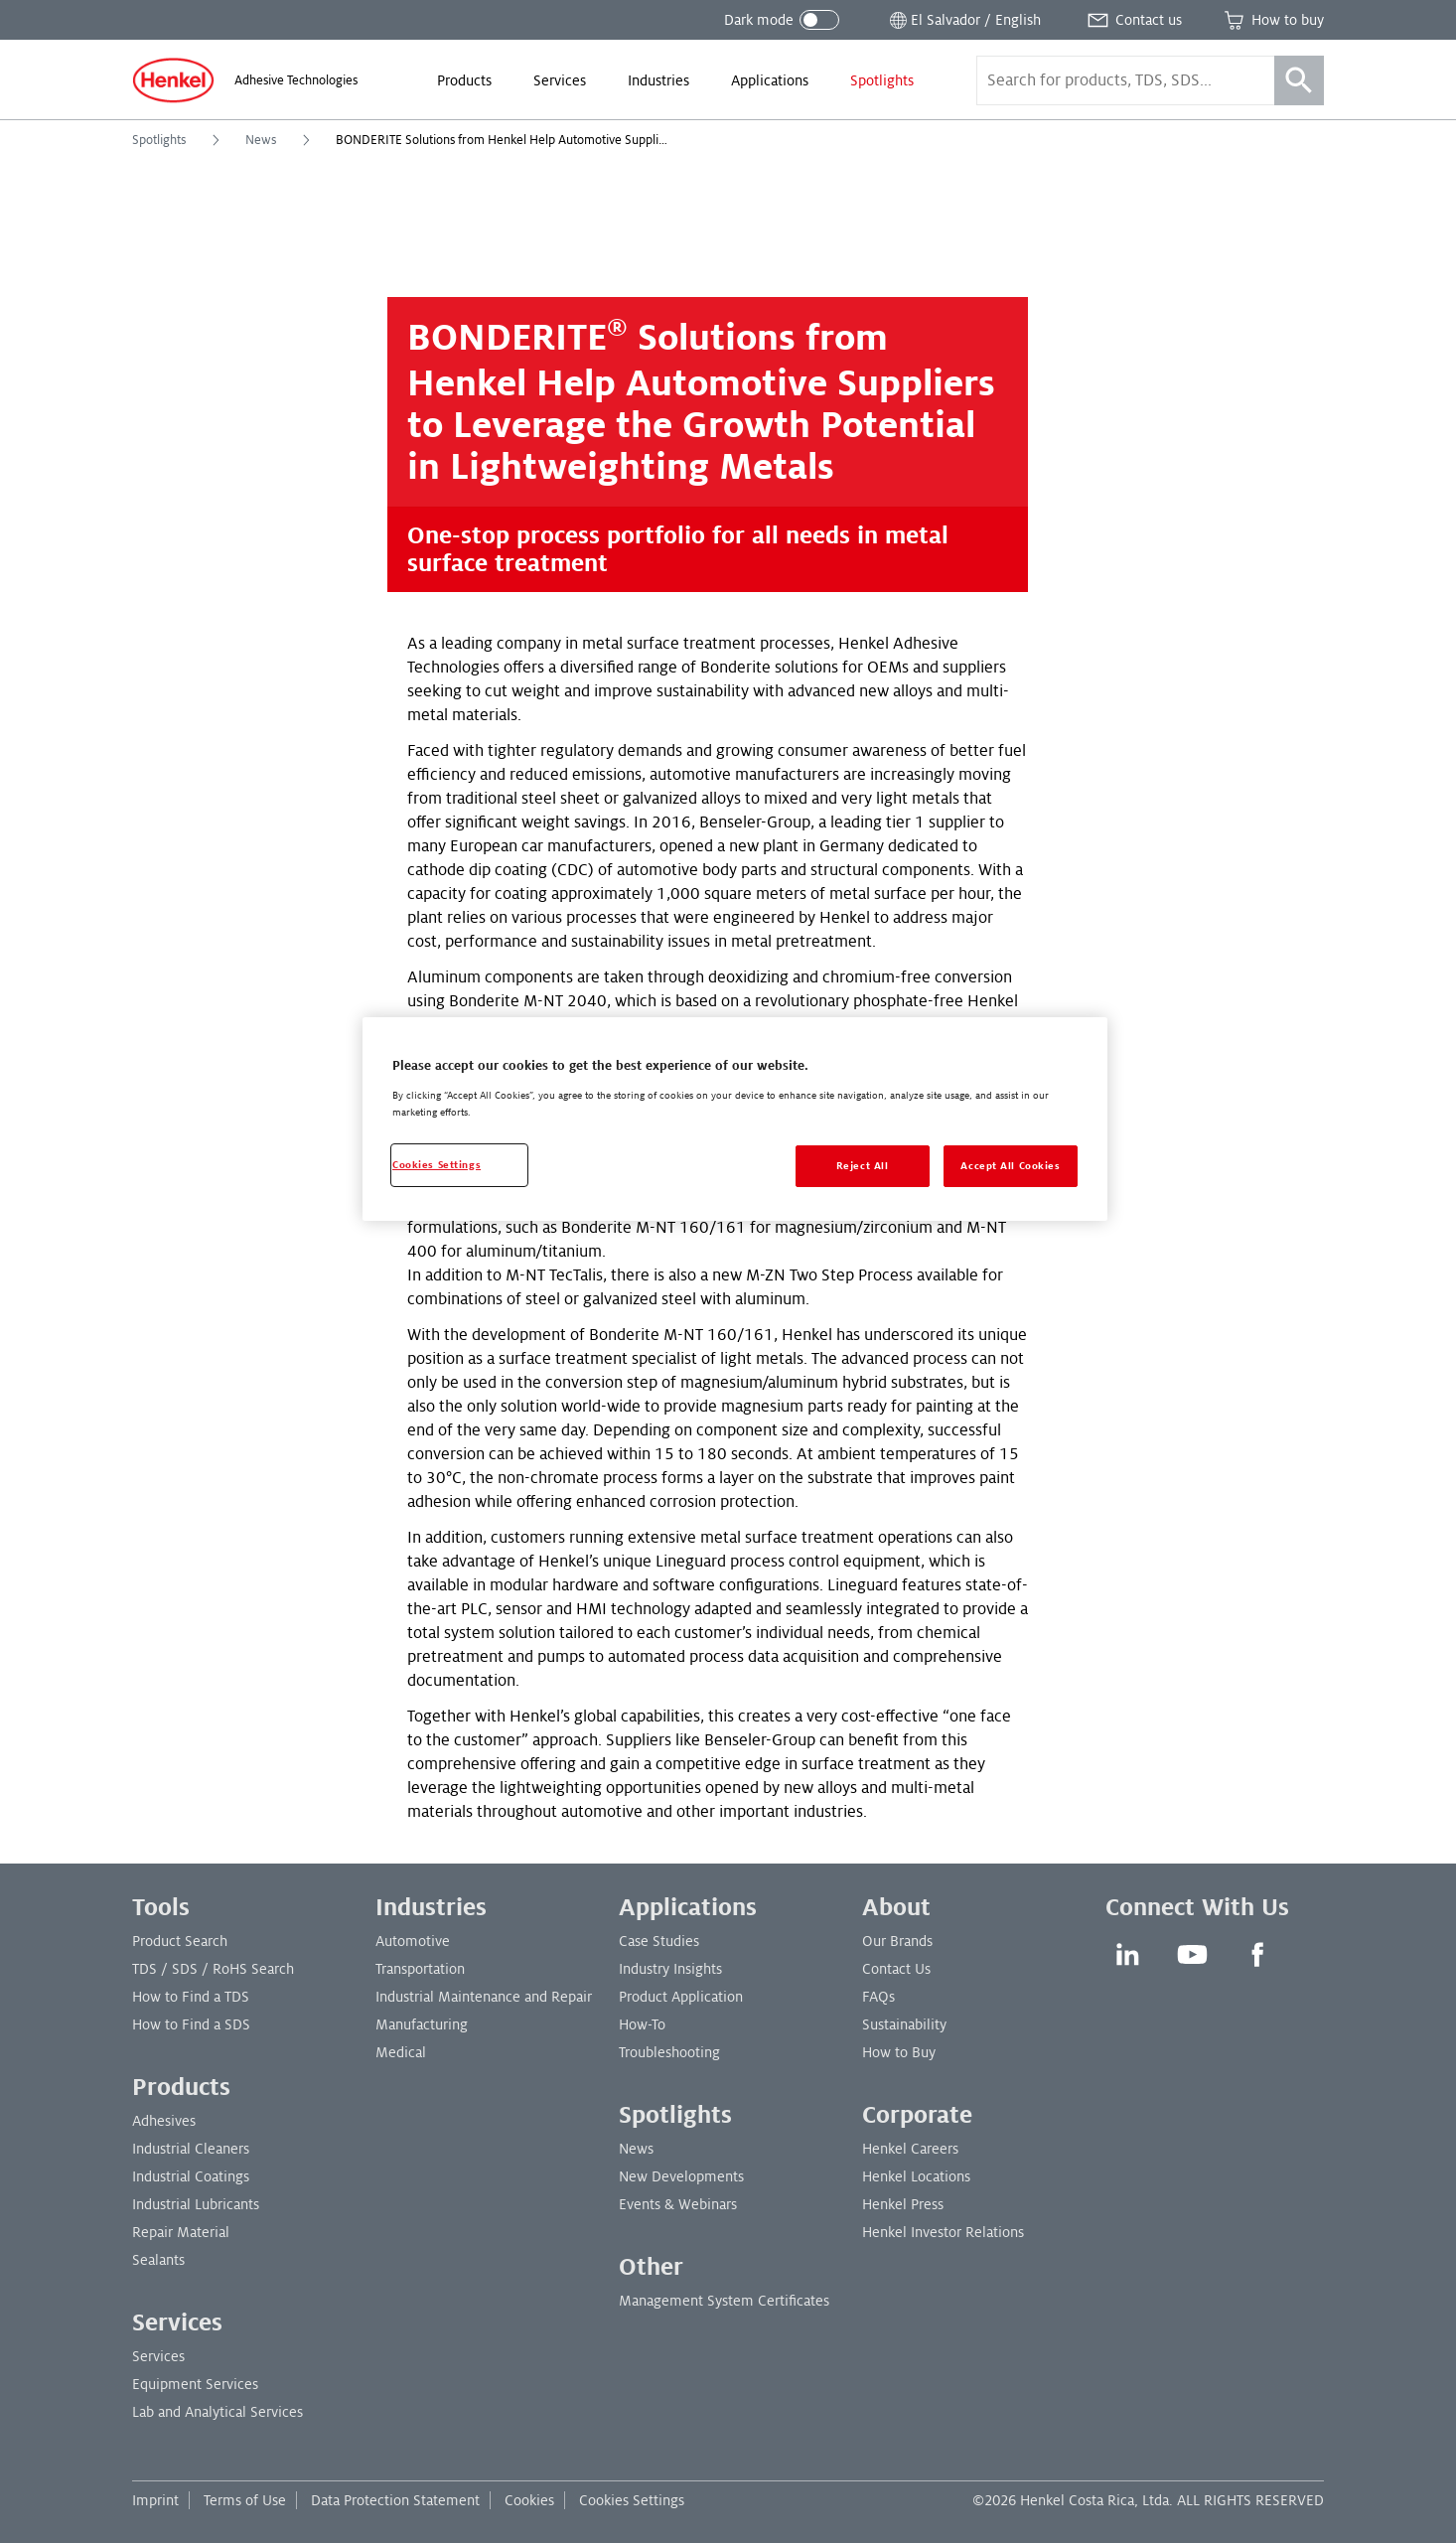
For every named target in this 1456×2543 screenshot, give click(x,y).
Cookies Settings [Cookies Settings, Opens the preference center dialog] (436, 1164)
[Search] (1299, 80)
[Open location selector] (963, 20)
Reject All (862, 1165)
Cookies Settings (631, 2500)
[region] (735, 1119)
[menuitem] (464, 80)
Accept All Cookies (1010, 1165)
